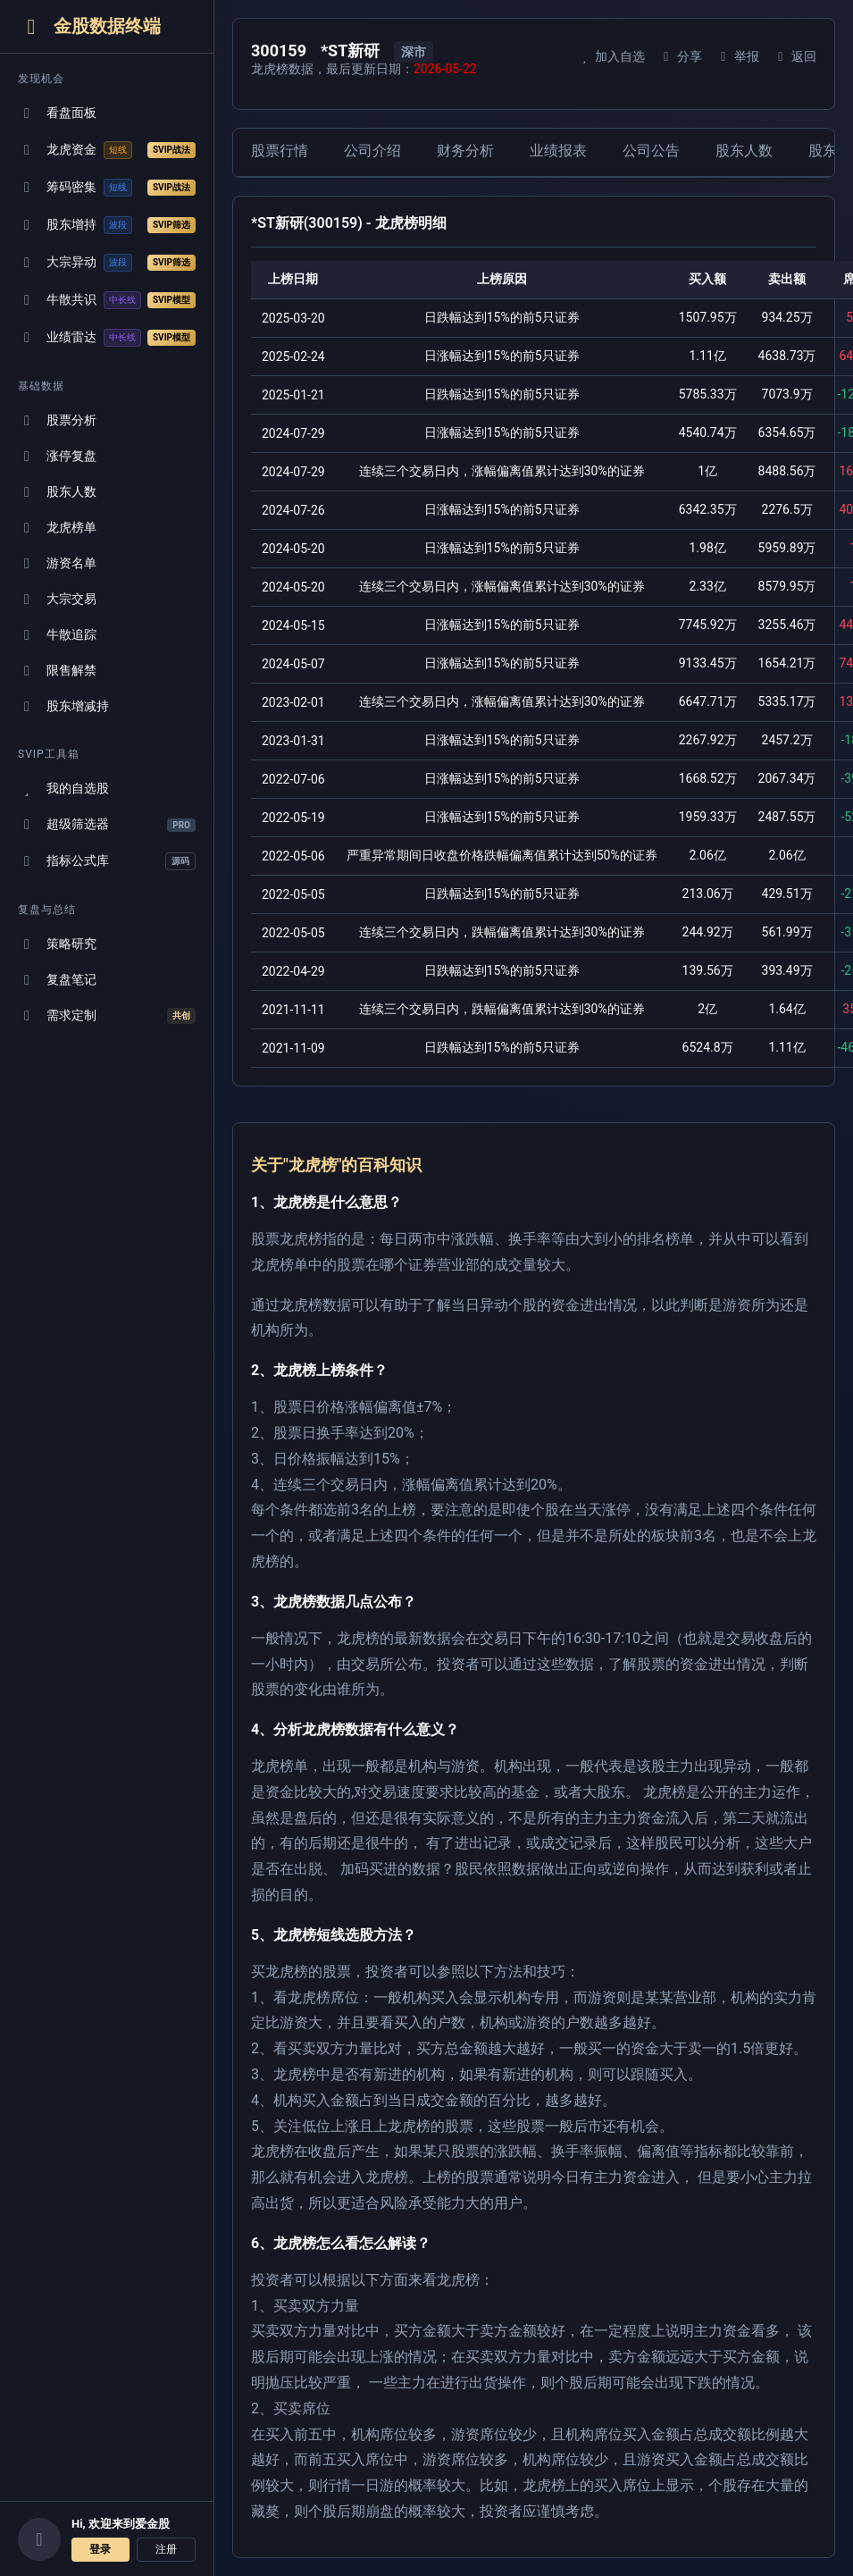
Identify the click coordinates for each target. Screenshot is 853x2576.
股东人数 (57, 491)
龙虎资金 (107, 150)
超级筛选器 (107, 824)
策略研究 (57, 944)
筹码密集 (107, 188)
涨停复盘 (57, 456)
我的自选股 (63, 788)
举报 (737, 56)
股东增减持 (63, 706)
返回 (794, 56)
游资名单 (57, 563)
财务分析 (465, 150)
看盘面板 (57, 113)
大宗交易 (57, 599)
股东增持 (107, 225)
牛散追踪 (57, 634)
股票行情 (279, 150)
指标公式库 (107, 861)
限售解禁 (57, 670)
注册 (166, 2549)
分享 (680, 56)
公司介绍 (372, 150)
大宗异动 (107, 263)
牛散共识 (107, 300)
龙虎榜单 (57, 527)
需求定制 (107, 1016)
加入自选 (610, 56)
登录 (100, 2549)
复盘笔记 (57, 979)
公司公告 (651, 150)
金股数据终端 (89, 26)
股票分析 (57, 420)
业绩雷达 (107, 338)
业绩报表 (558, 150)
